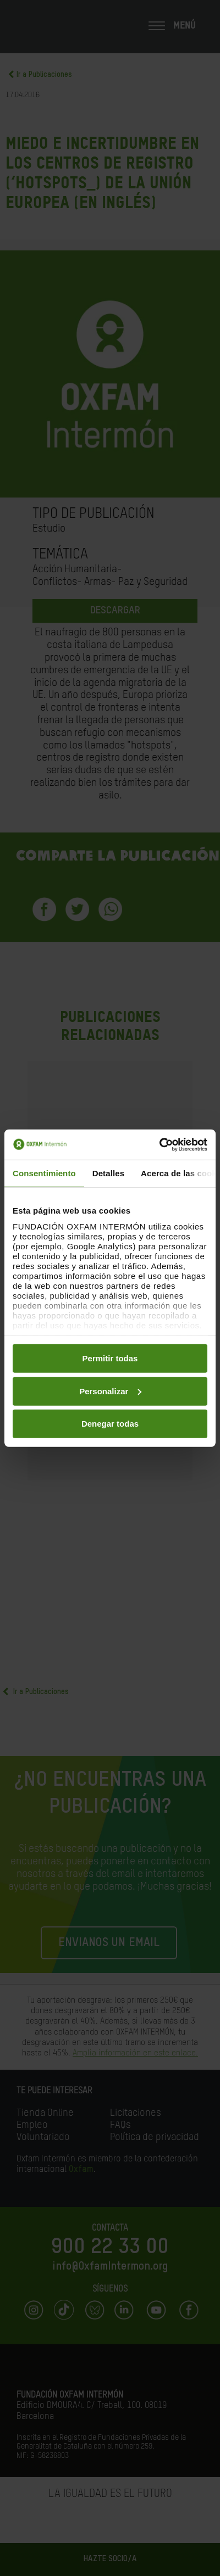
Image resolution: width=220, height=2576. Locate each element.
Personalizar (110, 1390)
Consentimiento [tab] (44, 1173)
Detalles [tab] (108, 1173)
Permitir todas (110, 1358)
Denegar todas (110, 1423)
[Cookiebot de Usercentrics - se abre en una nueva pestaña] (159, 1144)
